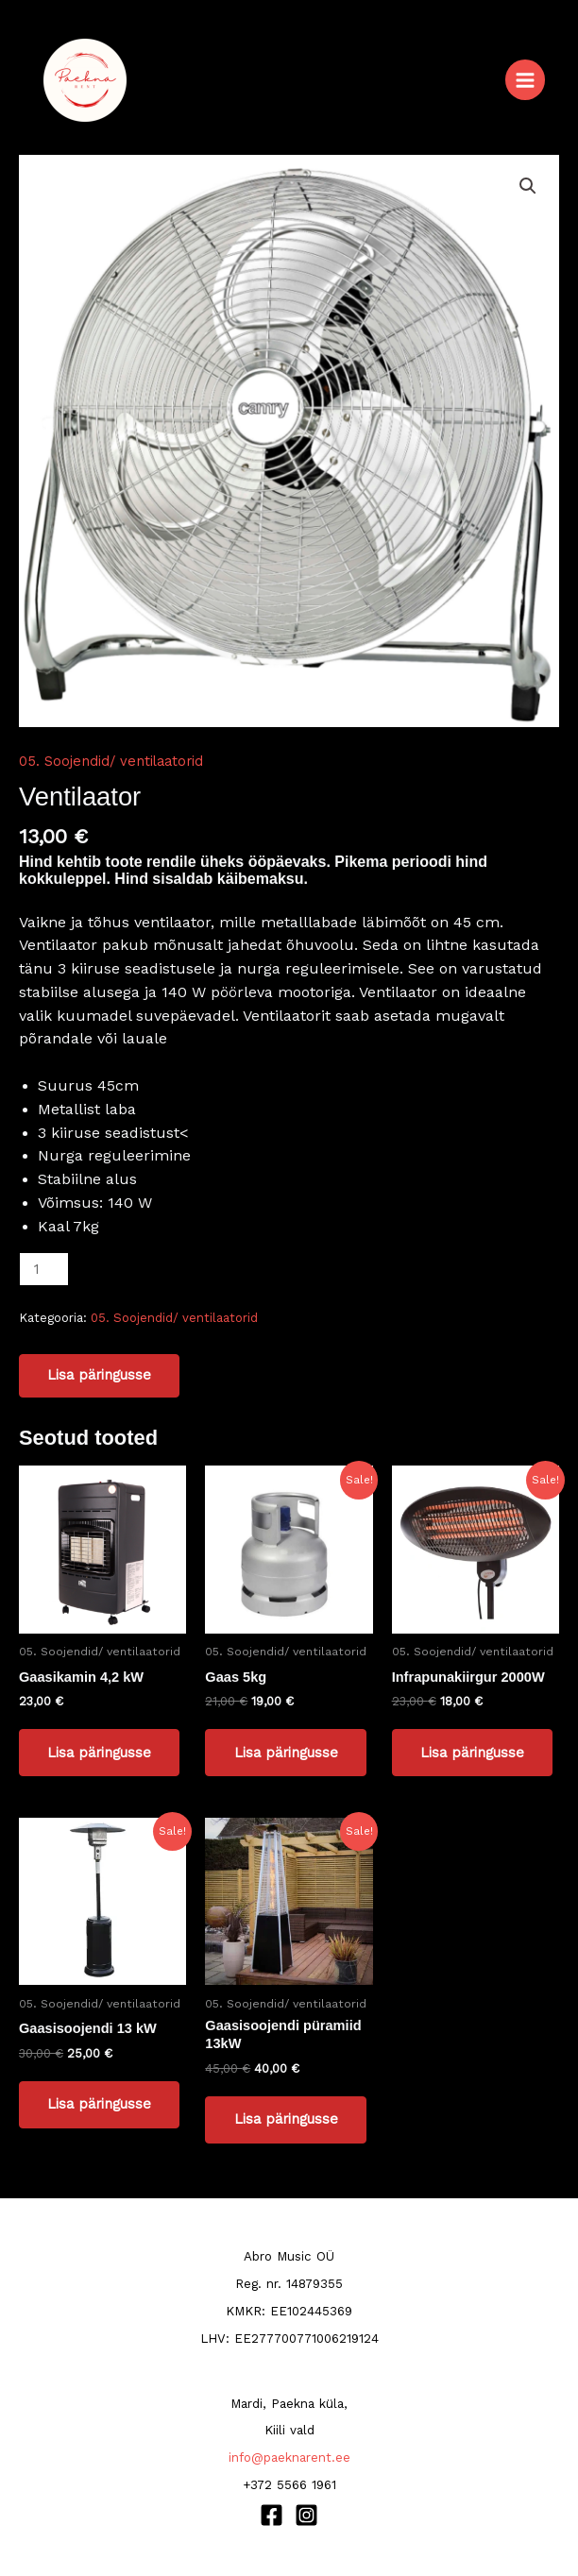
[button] (528, 186)
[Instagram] (306, 2515)
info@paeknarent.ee (289, 2457)
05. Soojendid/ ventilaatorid (111, 761)
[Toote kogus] (44, 1269)
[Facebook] (271, 2515)
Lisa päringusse (99, 1374)
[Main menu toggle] (525, 79)
